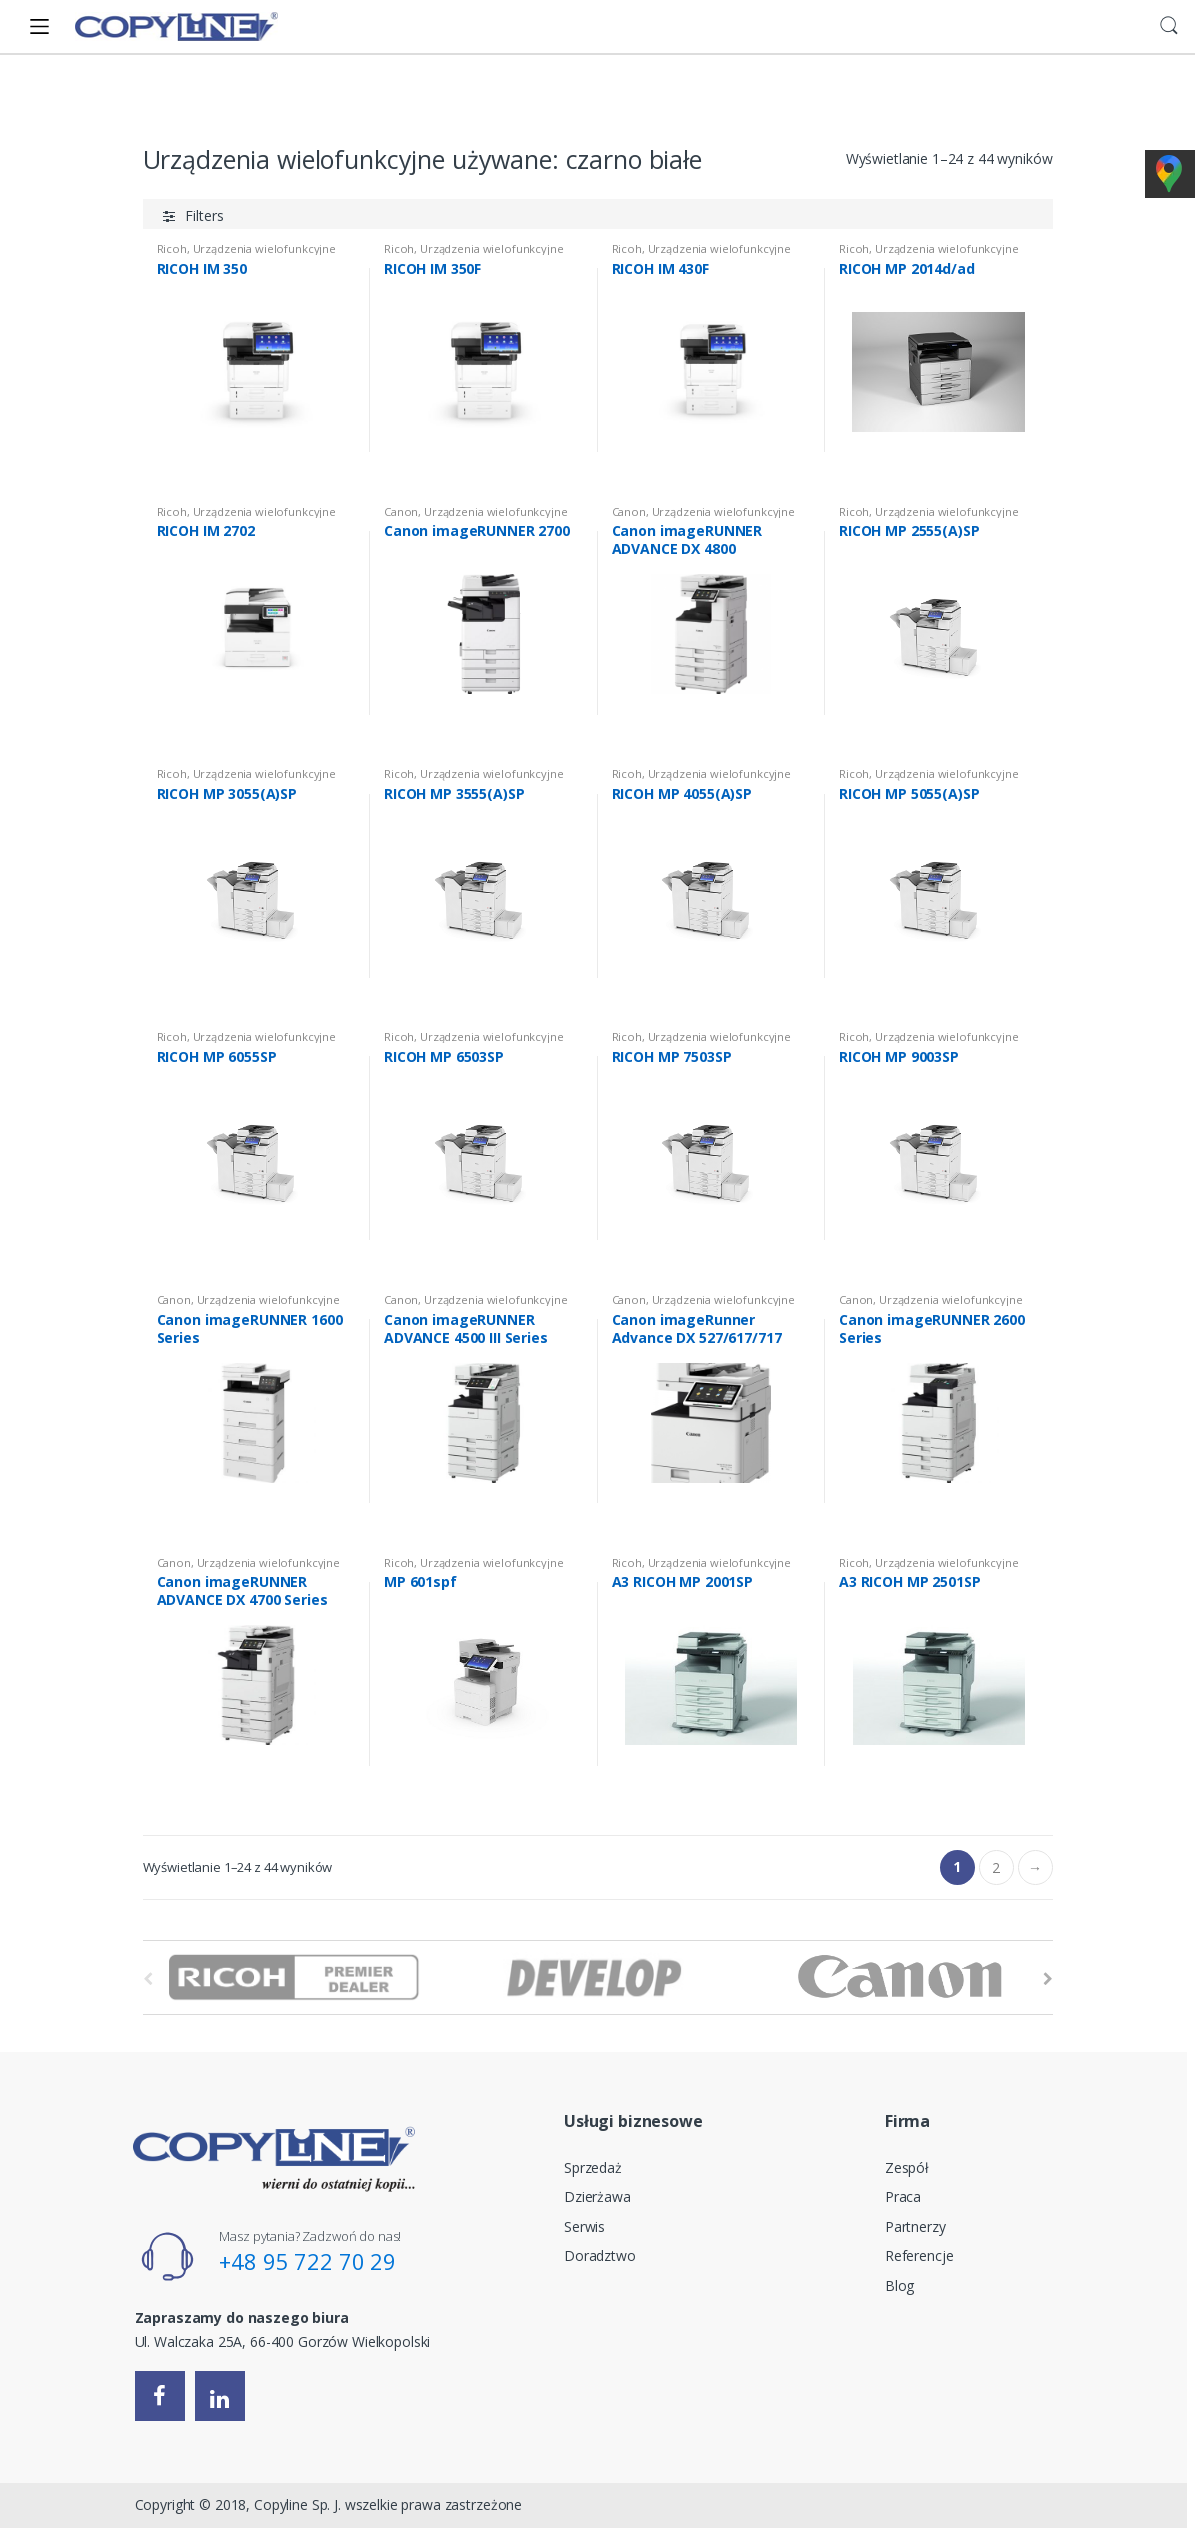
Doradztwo (600, 2255)
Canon (401, 511)
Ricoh (172, 248)
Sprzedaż (593, 2167)
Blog (899, 2285)
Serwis (584, 2226)
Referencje (919, 2255)
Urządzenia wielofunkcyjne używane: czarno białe (476, 517)
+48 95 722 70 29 (307, 2261)
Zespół (907, 2167)
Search (1169, 26)
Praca (903, 2196)
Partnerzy (915, 2226)
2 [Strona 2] (996, 1867)
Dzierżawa (597, 2196)
